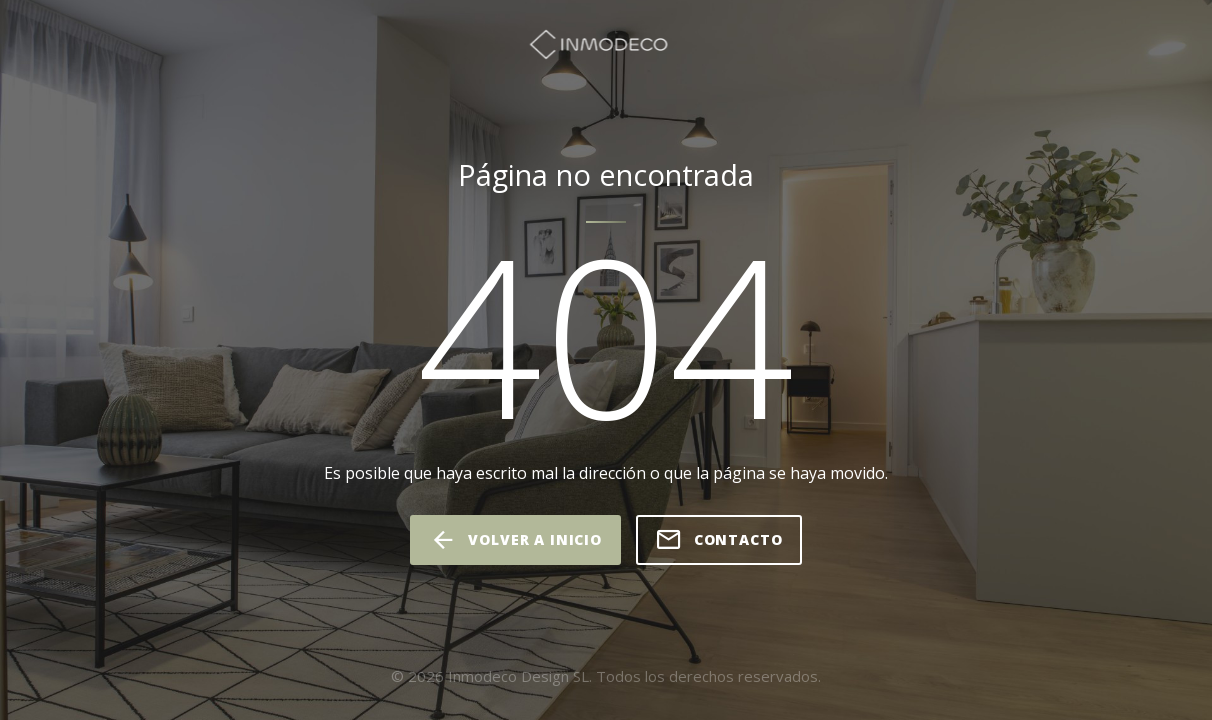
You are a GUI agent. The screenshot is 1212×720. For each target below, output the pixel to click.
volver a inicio (515, 540)
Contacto (719, 540)
